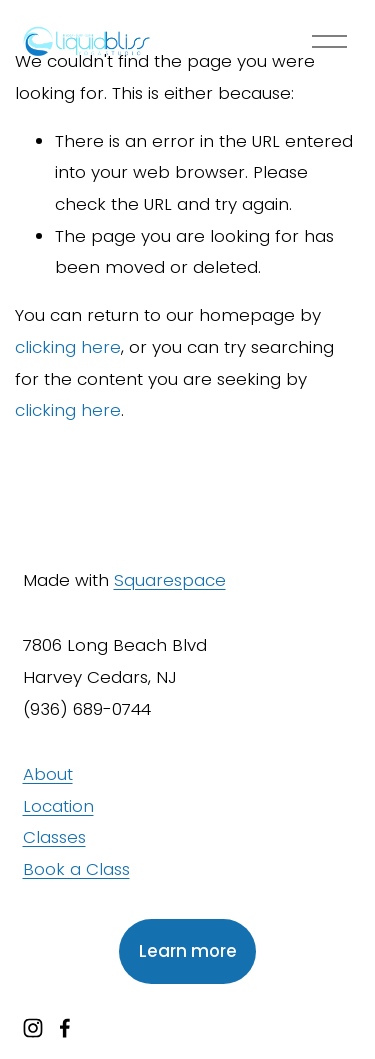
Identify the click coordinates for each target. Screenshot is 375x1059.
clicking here (68, 347)
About (48, 774)
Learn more (188, 951)
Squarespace (170, 580)
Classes (54, 837)
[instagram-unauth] (33, 1028)
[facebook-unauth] (65, 1028)
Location (58, 806)
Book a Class (76, 869)
